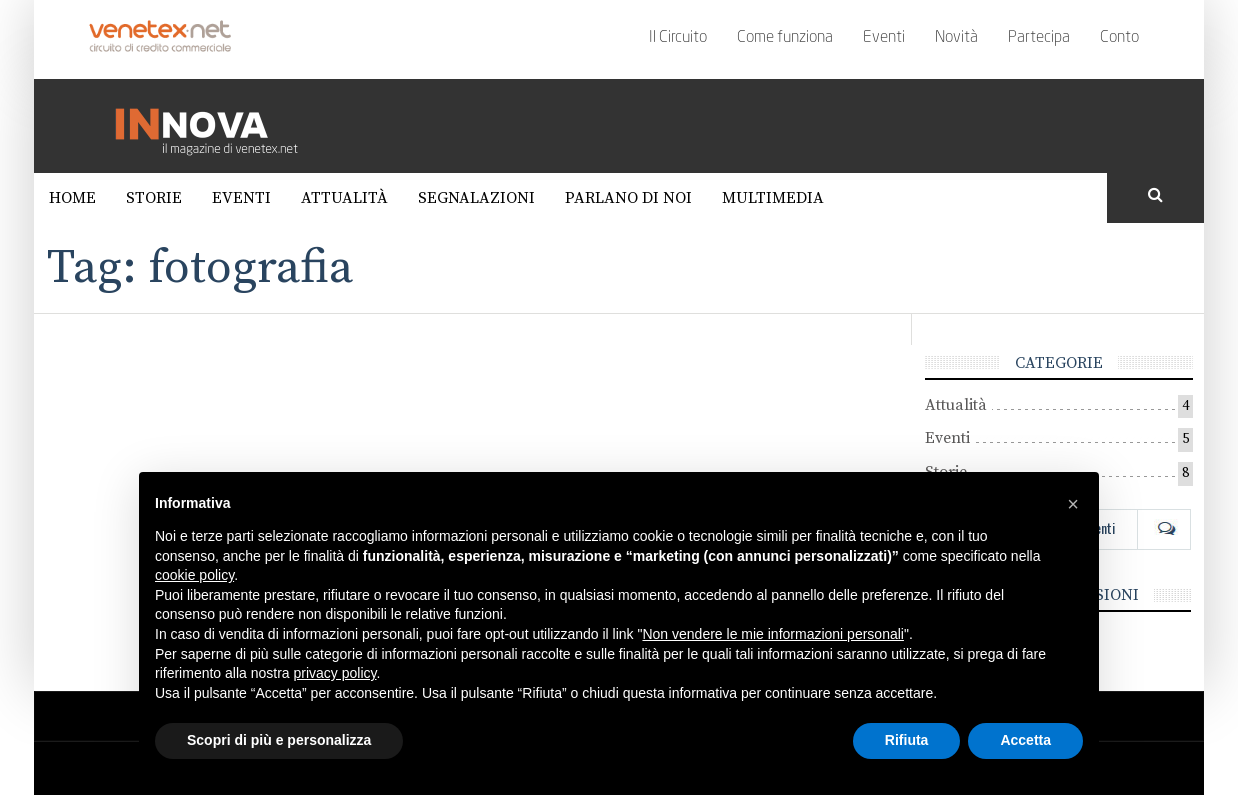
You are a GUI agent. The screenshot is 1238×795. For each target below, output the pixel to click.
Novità (956, 38)
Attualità (344, 198)
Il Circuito (678, 38)
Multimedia (773, 198)
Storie (154, 198)
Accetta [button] (1025, 740)
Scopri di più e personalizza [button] (279, 740)
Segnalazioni (476, 198)
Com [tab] (1164, 528)
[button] (1073, 504)
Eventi (884, 38)
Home (72, 198)
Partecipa (1039, 38)
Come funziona (785, 38)
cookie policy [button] (194, 575)
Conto (1119, 38)
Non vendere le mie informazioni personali (772, 634)
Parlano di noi (628, 198)
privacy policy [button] (335, 673)
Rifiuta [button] (907, 740)
